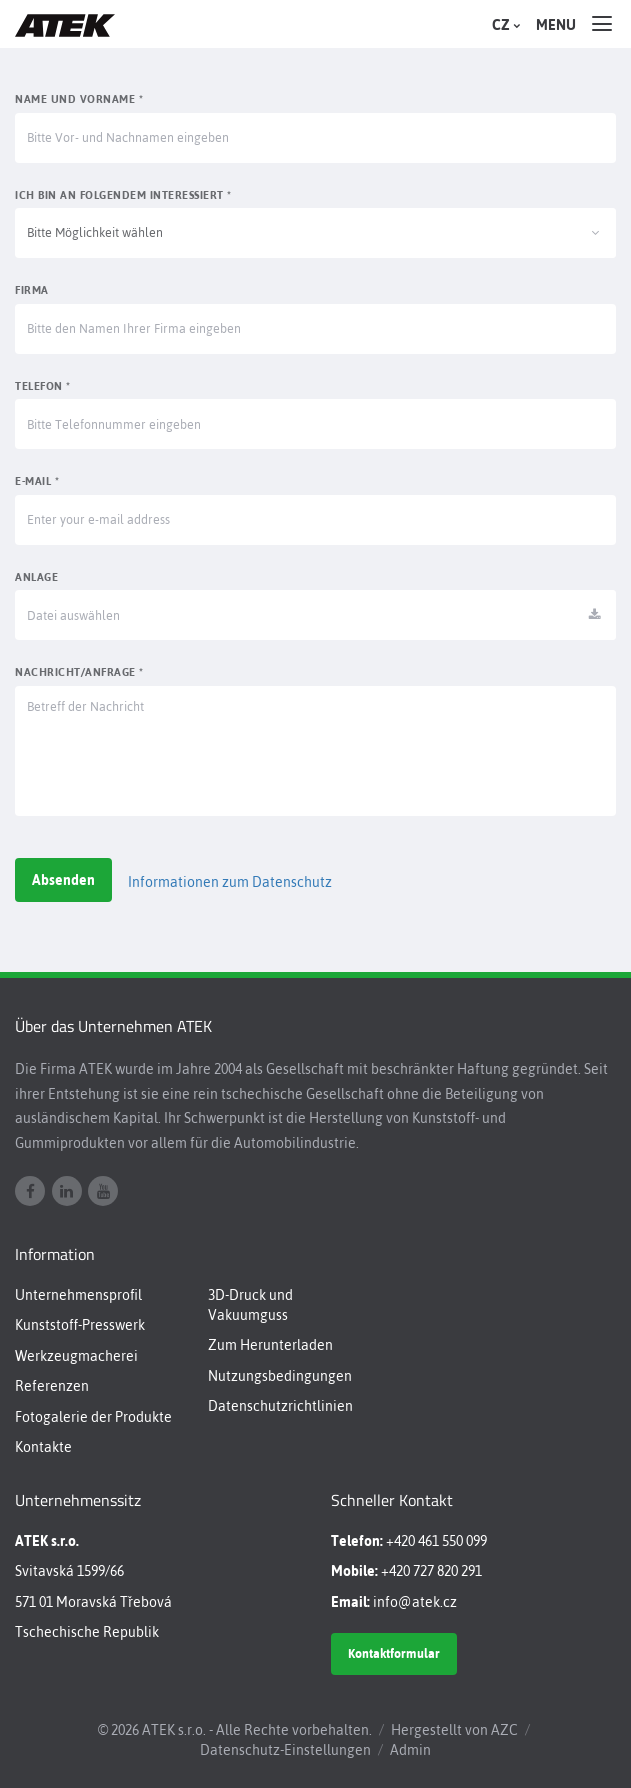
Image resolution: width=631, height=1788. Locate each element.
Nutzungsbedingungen (280, 1376)
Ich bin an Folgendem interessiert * (123, 195)
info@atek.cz (415, 1602)
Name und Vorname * (79, 99)
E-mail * (37, 481)
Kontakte (43, 1447)
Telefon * (43, 386)
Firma (32, 290)
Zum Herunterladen (270, 1345)
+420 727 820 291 (431, 1571)
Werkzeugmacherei (76, 1356)
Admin (410, 1750)
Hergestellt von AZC (454, 1730)
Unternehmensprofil (78, 1295)
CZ (504, 25)
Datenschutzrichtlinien (280, 1406)
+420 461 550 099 (436, 1541)
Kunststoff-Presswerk (80, 1325)
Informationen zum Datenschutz (230, 882)
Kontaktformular (394, 1653)
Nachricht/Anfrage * (79, 672)
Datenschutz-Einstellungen (285, 1750)
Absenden (63, 880)
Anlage (36, 577)
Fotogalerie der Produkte (93, 1417)
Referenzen (52, 1386)
